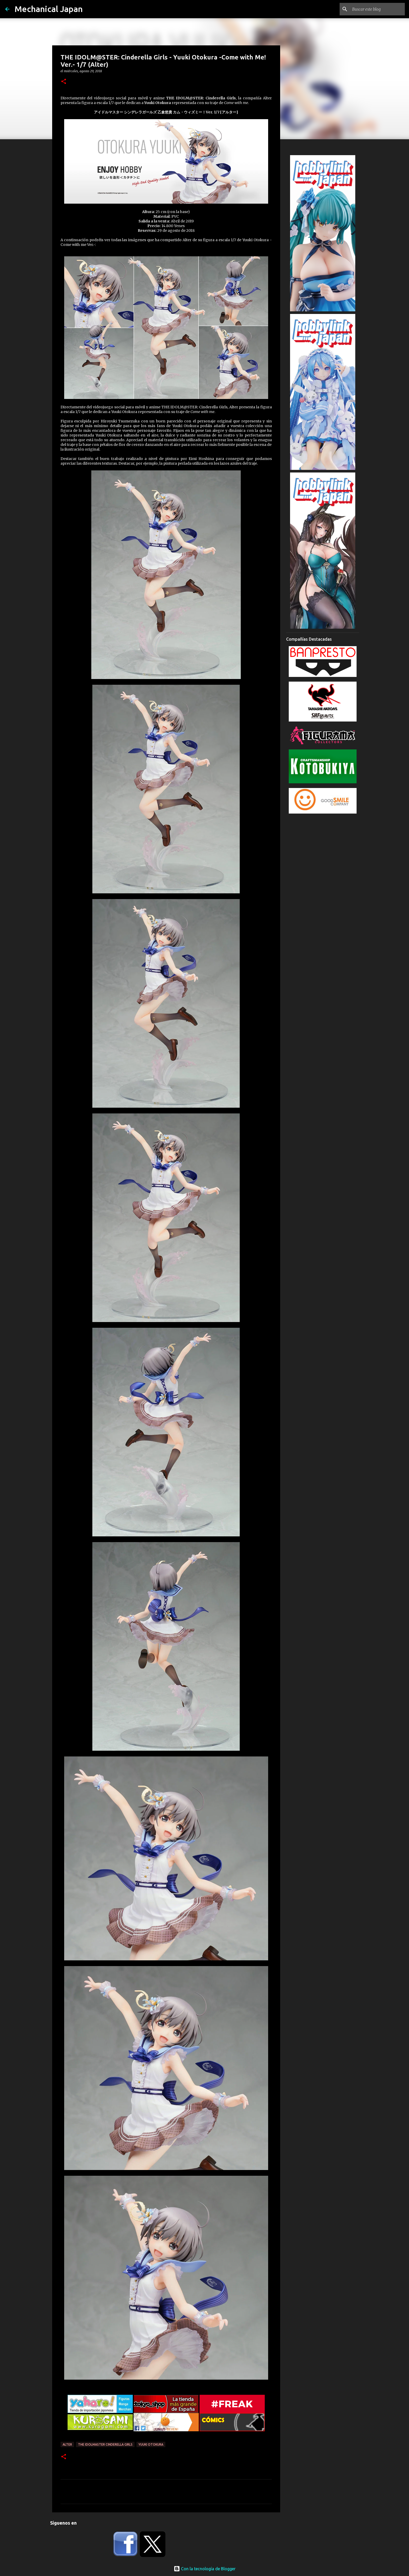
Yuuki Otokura (151, 2444)
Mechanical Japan (49, 9)
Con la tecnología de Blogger (205, 2568)
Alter (67, 2444)
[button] (64, 81)
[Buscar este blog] (377, 9)
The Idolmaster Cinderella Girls (105, 2444)
